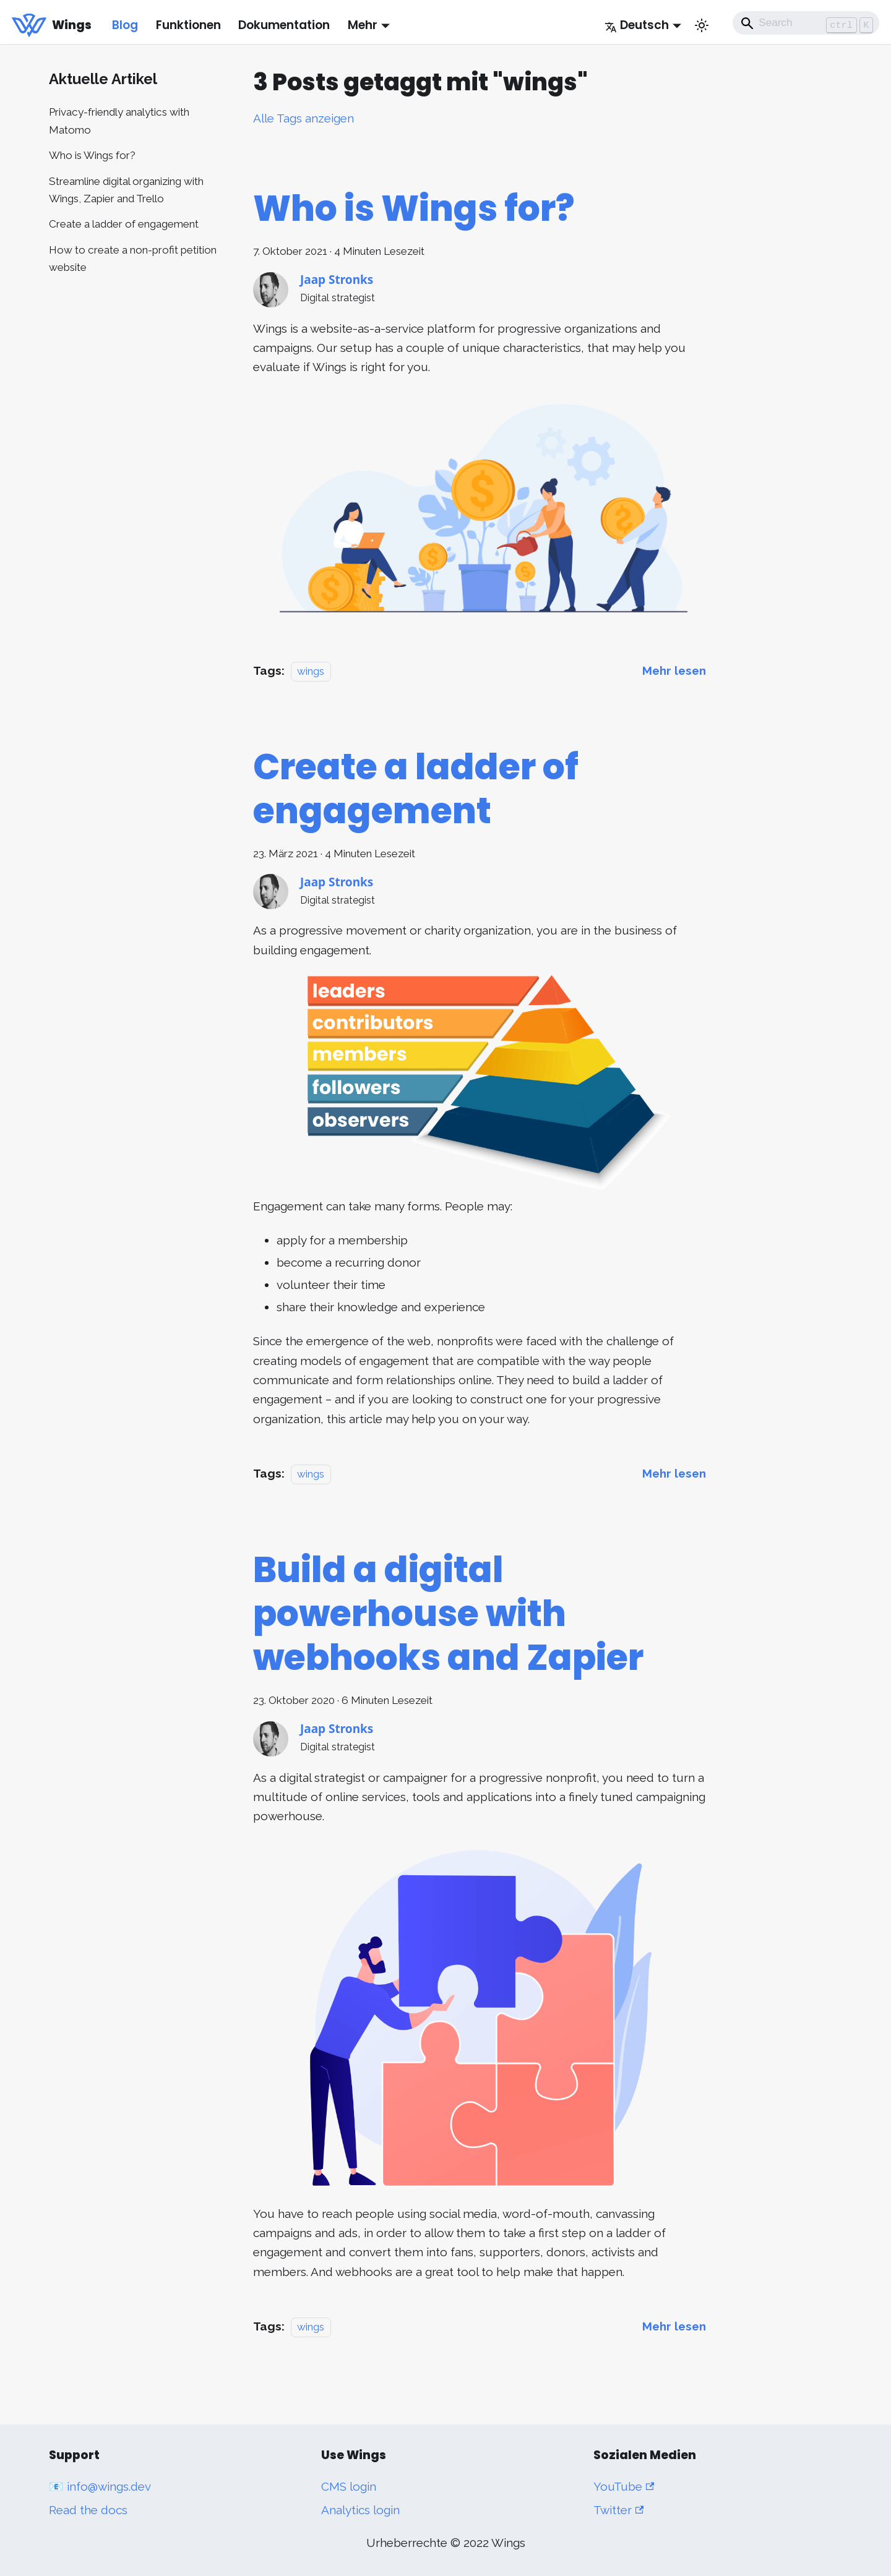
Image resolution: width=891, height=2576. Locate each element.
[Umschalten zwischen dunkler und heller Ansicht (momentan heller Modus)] (701, 25)
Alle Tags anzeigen (303, 118)
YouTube (623, 2486)
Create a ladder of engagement (124, 224)
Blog (125, 25)
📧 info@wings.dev (100, 2486)
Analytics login (360, 2510)
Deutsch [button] (637, 25)
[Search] (806, 23)
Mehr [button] (362, 25)
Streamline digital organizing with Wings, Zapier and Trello (126, 190)
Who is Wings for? (92, 155)
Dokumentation (284, 25)
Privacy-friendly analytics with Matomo (119, 120)
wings (310, 671)
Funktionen (188, 25)
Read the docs (88, 2510)
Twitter (618, 2510)
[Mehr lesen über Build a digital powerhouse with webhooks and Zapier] (674, 2326)
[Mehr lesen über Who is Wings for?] (674, 670)
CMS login (348, 2486)
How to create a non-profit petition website (133, 258)
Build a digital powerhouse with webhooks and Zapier (448, 1614)
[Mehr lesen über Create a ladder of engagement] (674, 1473)
